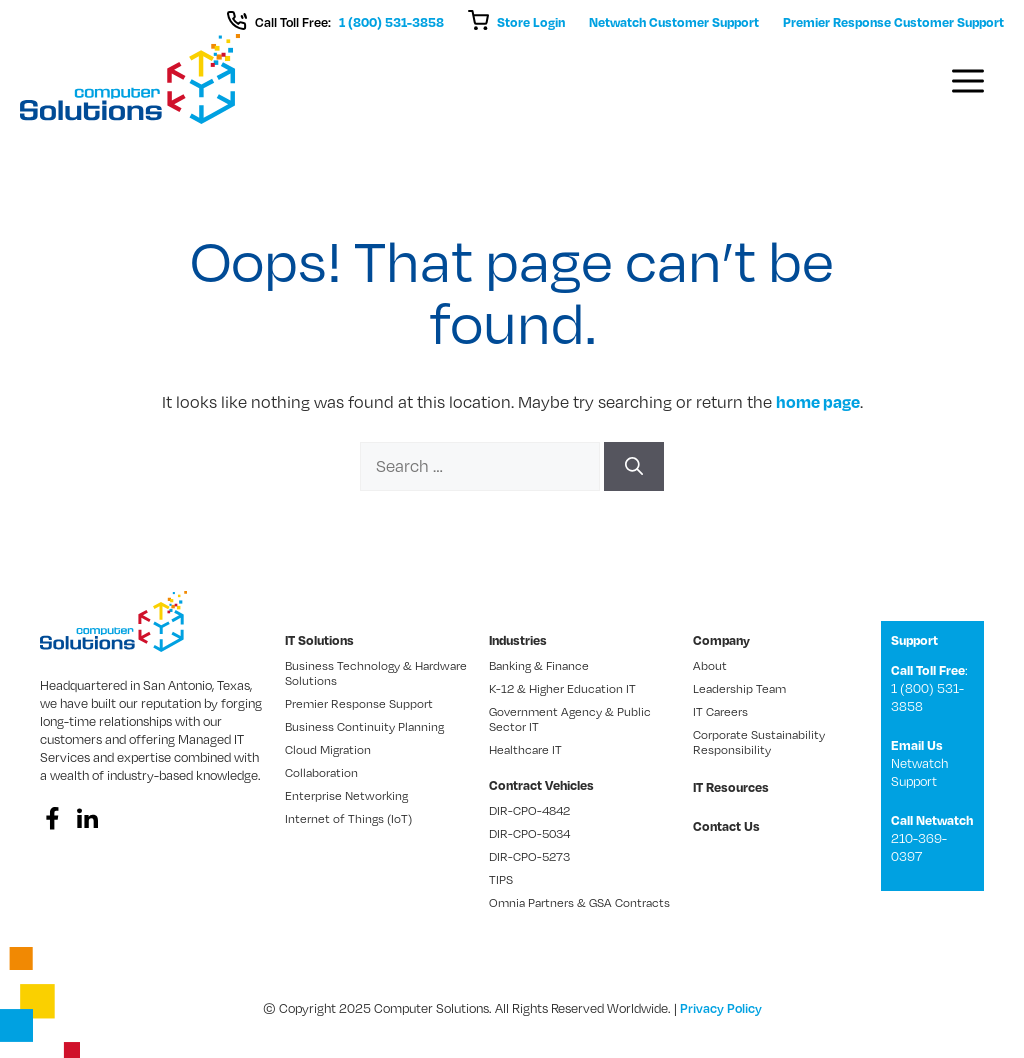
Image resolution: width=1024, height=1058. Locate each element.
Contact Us (726, 826)
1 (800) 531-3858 (391, 22)
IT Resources (731, 787)
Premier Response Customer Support (893, 22)
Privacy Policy (721, 1008)
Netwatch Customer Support (674, 22)
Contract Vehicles (541, 785)
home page (818, 401)
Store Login (531, 22)
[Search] (634, 466)
